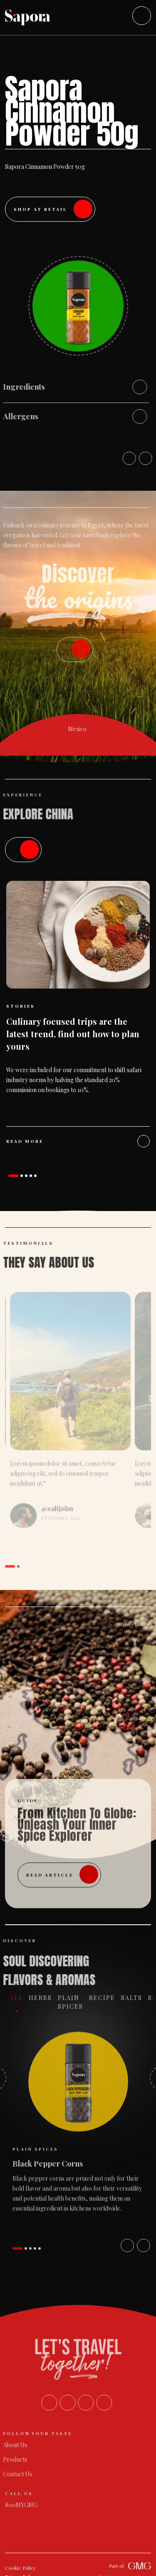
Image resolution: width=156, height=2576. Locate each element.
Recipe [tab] (108, 1998)
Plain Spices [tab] (76, 2002)
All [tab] (22, 1998)
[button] (13, 1175)
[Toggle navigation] (141, 15)
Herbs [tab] (46, 1998)
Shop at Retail (53, 209)
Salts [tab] (137, 1998)
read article (62, 1868)
